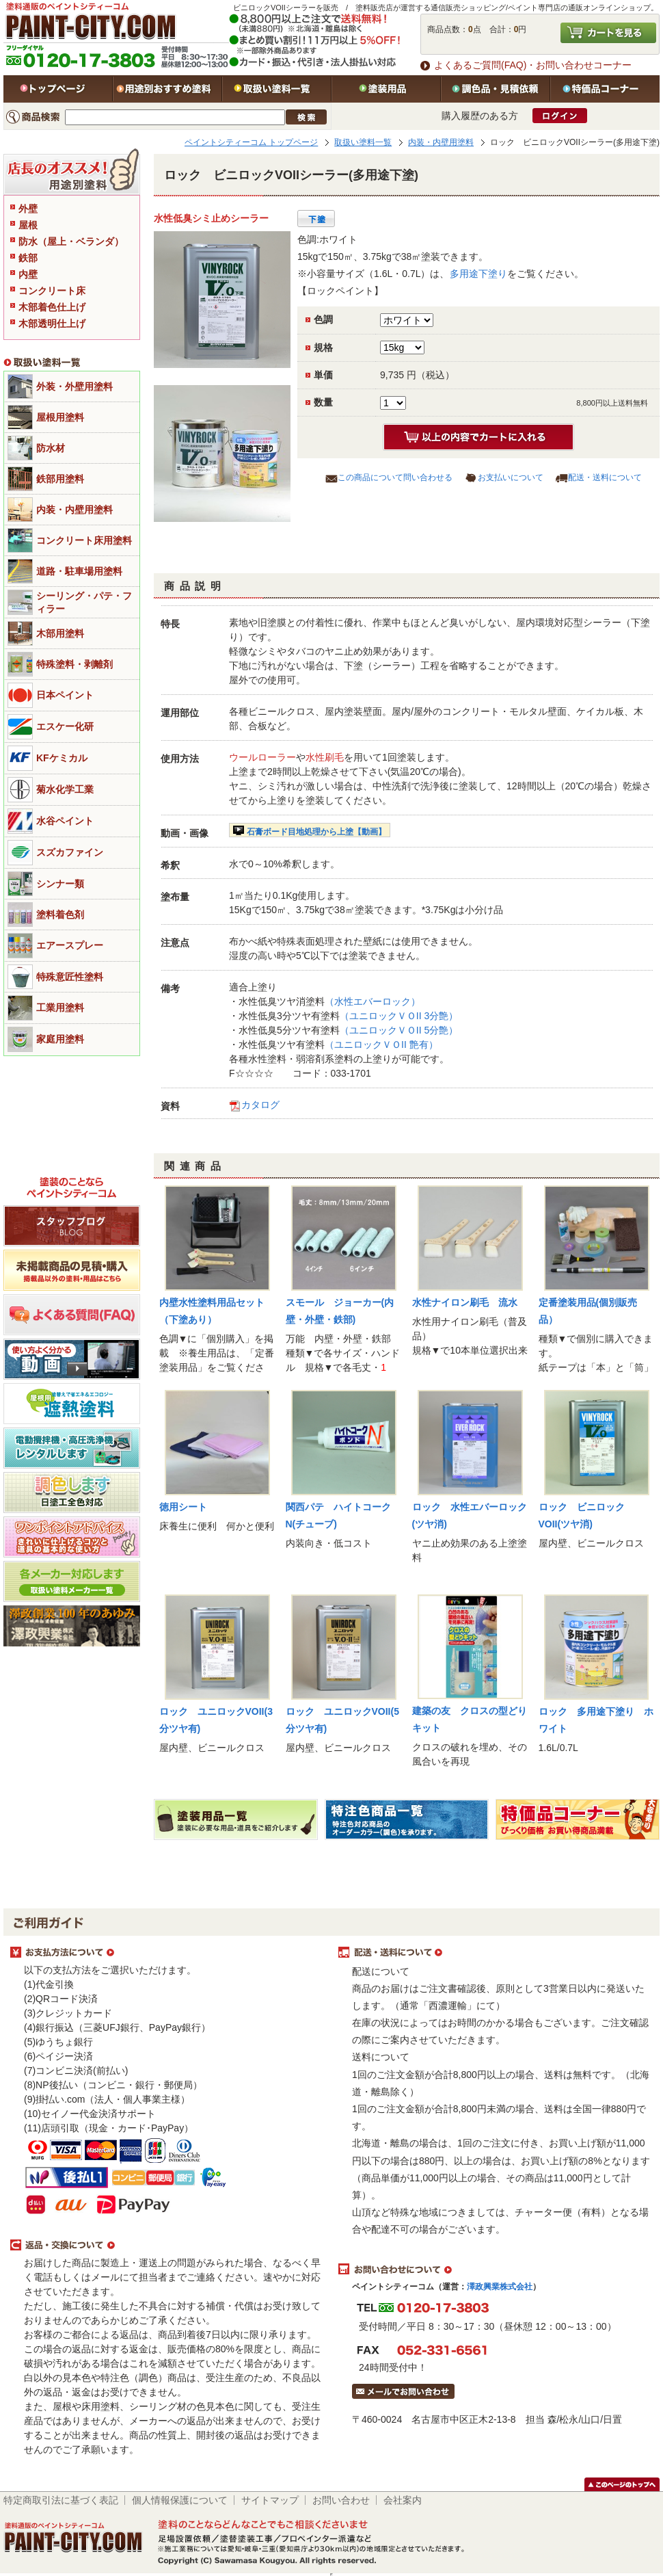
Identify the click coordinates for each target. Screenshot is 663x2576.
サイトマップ (270, 2500)
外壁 (28, 208)
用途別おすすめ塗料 (167, 89)
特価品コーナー (605, 89)
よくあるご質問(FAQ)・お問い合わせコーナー (533, 65)
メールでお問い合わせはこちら (403, 2391)
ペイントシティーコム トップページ (251, 142)
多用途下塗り (478, 273)
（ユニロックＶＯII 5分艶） (399, 1030)
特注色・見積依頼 (495, 89)
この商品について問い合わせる (395, 477)
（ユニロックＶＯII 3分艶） (399, 1015)
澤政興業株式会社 (499, 2286)
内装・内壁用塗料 (441, 142)
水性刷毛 (325, 757)
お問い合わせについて (496, 2269)
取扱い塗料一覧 (277, 89)
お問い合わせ (341, 2500)
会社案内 (402, 2500)
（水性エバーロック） (372, 1001)
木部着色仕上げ (51, 307)
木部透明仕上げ (51, 323)
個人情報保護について (180, 2500)
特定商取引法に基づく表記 (60, 2500)
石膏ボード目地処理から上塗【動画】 (316, 832)
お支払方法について (167, 1953)
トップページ (58, 89)
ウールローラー (262, 757)
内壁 (28, 274)
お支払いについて (510, 477)
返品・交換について (167, 2245)
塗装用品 (386, 89)
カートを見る (608, 33)
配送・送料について (605, 477)
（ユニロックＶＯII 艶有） (381, 1044)
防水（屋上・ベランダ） (71, 241)
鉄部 (28, 257)
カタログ (260, 1104)
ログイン (559, 115)
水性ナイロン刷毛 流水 (464, 1302)
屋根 (28, 225)
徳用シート (183, 1506)
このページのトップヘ (622, 2484)
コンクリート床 (51, 290)
